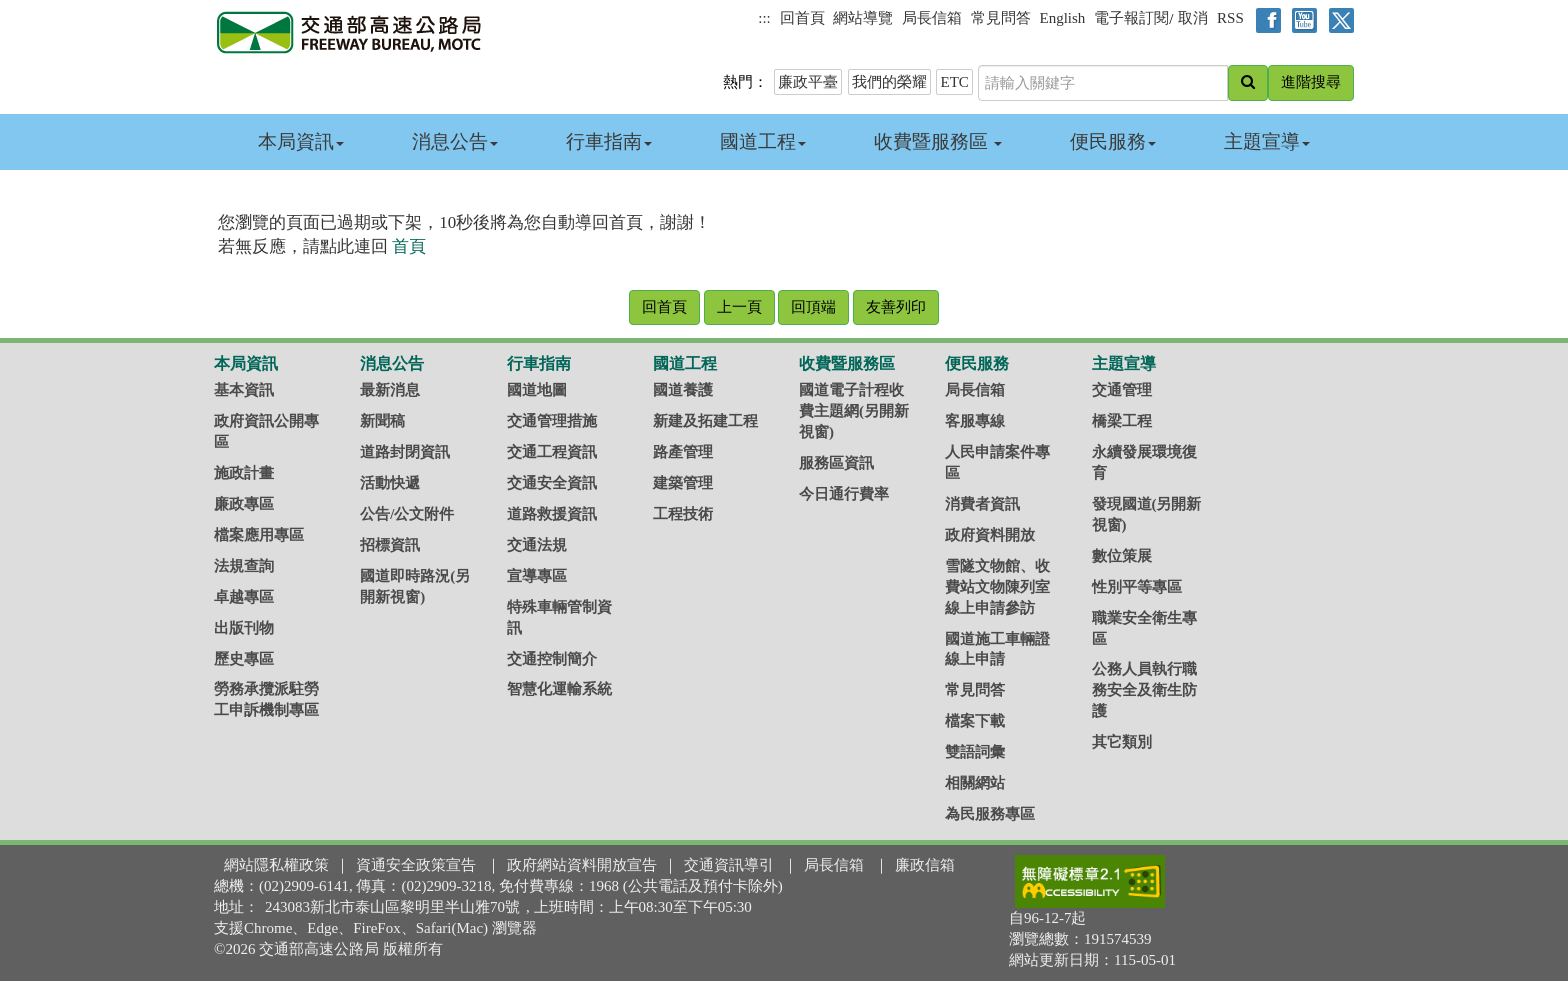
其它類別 (1122, 742)
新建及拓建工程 (705, 421)
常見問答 (1001, 18)
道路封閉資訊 (405, 452)
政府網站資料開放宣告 (582, 865)
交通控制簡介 (552, 659)
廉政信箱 (925, 865)
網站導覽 (863, 18)
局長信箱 (932, 18)
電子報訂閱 (1131, 18)
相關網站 (975, 783)
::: (764, 18)
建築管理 (683, 483)
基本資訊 (244, 390)
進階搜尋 (1311, 82)
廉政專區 (244, 504)
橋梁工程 (1122, 421)
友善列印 (896, 307)
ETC (954, 82)
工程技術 (683, 514)
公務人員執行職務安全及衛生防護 (1144, 690)
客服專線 (975, 421)
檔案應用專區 (259, 535)
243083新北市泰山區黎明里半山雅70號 (392, 907)
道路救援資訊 (552, 514)
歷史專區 (244, 659)
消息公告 (455, 141)
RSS (1230, 18)
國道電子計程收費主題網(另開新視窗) (854, 411)
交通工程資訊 (552, 452)
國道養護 (683, 390)
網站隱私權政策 (276, 865)
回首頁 (802, 18)
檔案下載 (975, 721)
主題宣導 (1267, 141)
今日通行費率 (844, 494)
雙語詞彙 (975, 752)
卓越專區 (244, 597)
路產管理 (683, 452)
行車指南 (609, 141)
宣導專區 (537, 576)
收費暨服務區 (938, 141)
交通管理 (1122, 390)
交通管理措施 (552, 421)
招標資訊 (390, 545)
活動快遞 (390, 483)
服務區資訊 (836, 463)
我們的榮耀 (889, 82)
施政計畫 (244, 473)
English (1063, 18)
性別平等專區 (1137, 587)
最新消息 (390, 390)
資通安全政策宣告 (416, 865)
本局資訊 (301, 141)
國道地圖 (537, 390)
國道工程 (763, 141)
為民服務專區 (990, 814)
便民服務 (1113, 141)
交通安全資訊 (552, 483)
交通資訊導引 (729, 865)
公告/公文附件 (407, 514)
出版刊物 (244, 628)
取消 (1193, 18)
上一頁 (739, 307)
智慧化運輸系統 (559, 689)
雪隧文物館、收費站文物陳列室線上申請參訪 (997, 587)
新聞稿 (382, 421)
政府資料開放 (990, 535)
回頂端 (813, 307)
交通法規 (537, 545)
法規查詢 (244, 566)
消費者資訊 (982, 504)
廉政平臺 (808, 82)
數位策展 (1122, 556)
